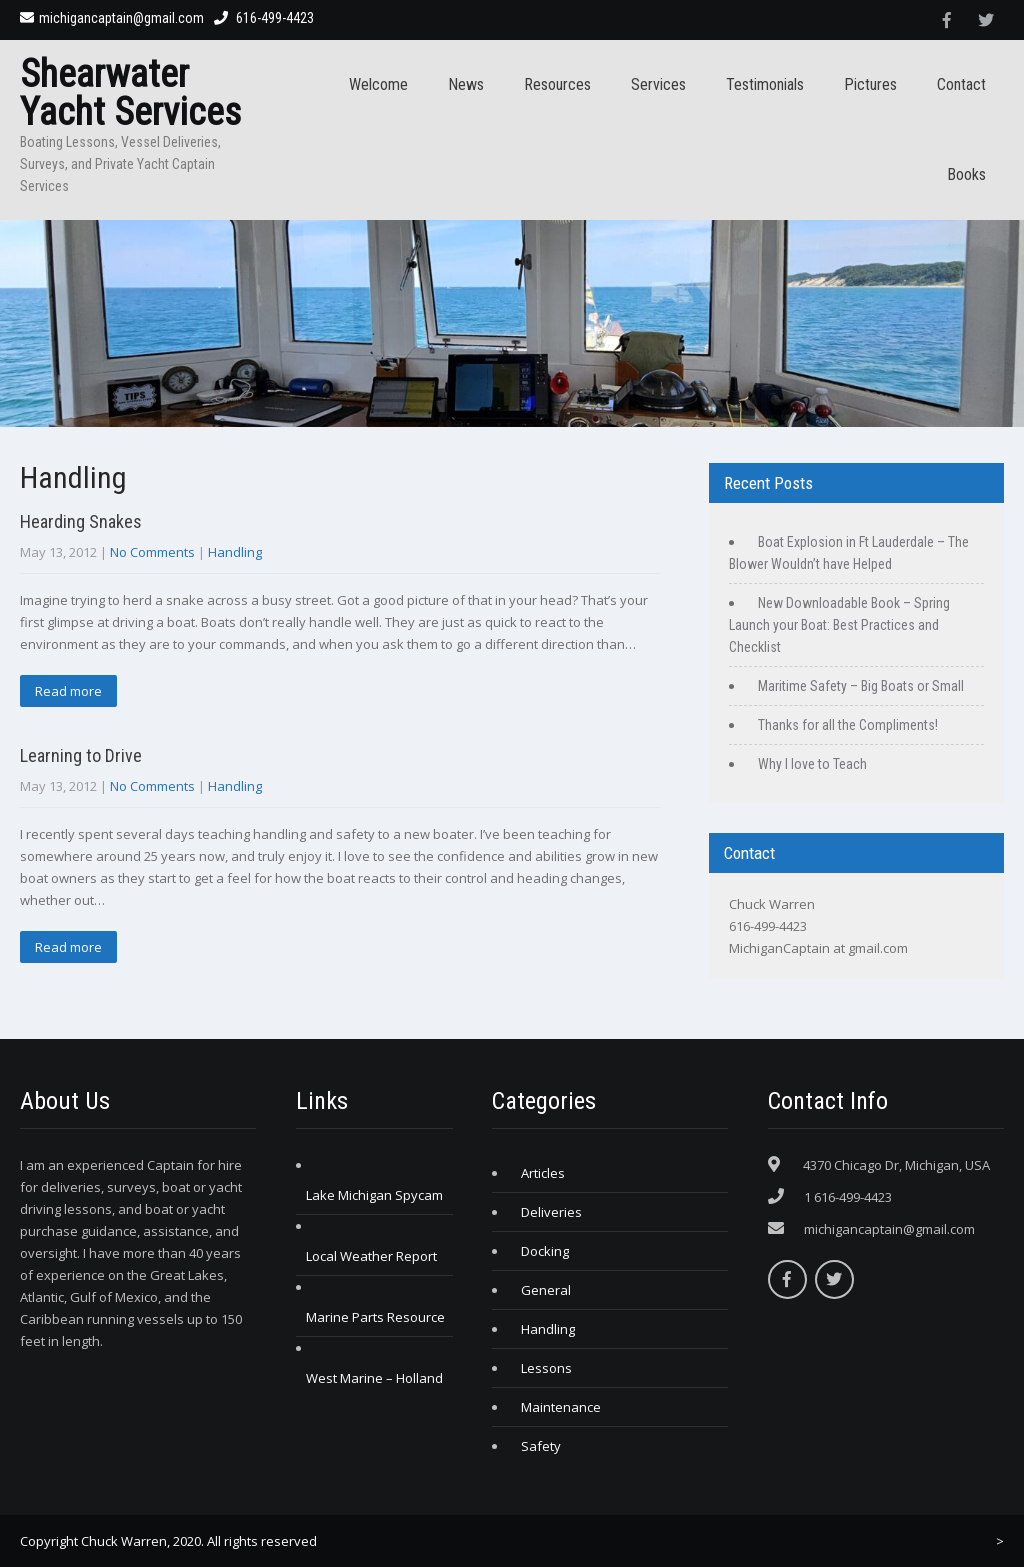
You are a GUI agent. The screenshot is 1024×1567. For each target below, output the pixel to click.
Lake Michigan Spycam (374, 1195)
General (546, 1290)
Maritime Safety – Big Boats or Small (861, 686)
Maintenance (561, 1407)
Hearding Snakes (81, 521)
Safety (541, 1446)
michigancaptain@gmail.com (112, 18)
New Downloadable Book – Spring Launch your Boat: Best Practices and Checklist (839, 625)
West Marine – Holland (374, 1378)
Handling (235, 552)
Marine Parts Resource (375, 1317)
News (466, 84)
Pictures (870, 84)
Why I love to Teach (812, 764)
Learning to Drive (81, 755)
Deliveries (551, 1212)
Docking (545, 1251)
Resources (557, 84)
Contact (961, 84)
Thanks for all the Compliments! (848, 725)
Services (658, 84)
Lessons (546, 1368)
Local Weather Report (371, 1256)
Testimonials (765, 84)
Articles (543, 1173)
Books (966, 174)
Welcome (378, 84)
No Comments (152, 552)
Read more (68, 691)
